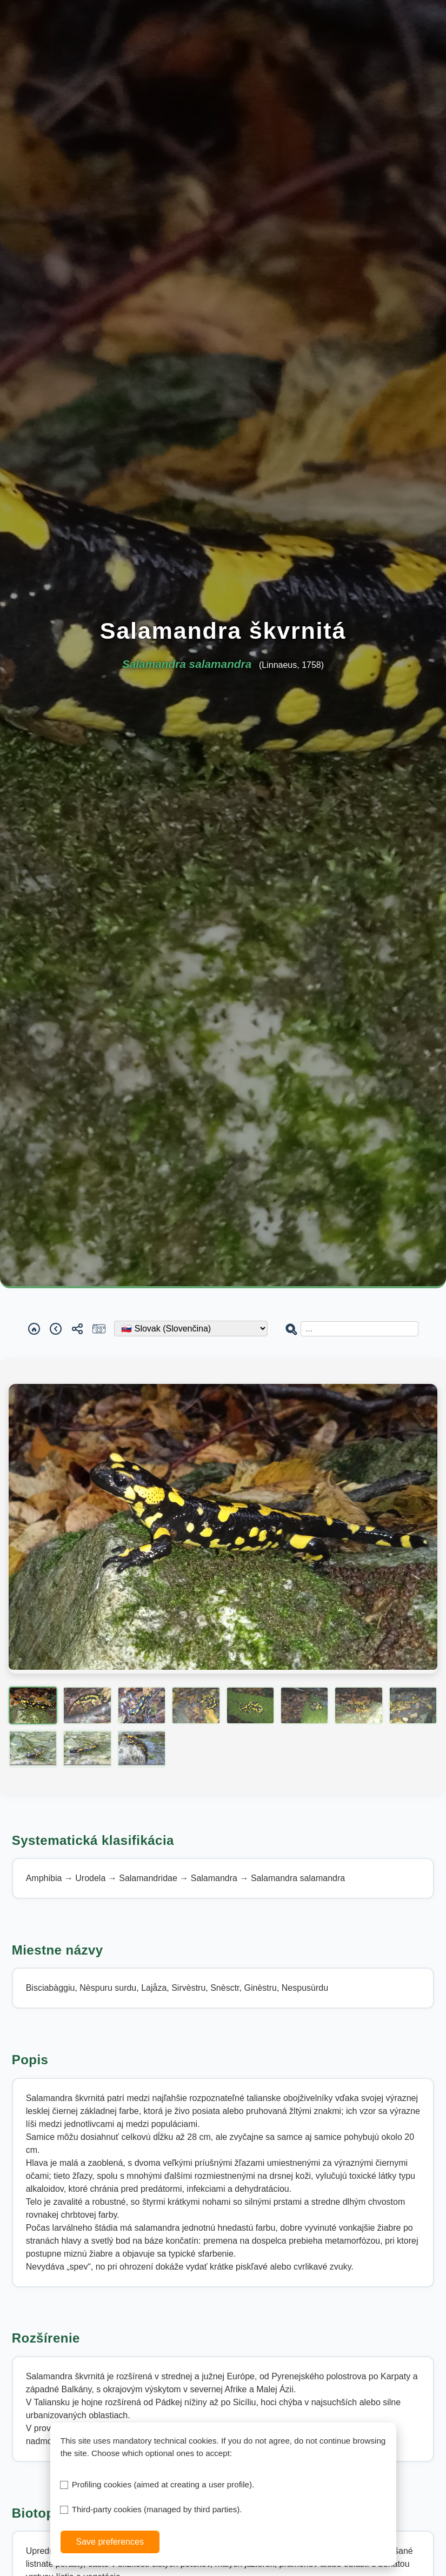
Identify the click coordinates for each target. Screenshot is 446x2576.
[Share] (77, 1328)
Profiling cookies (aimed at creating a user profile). (163, 2484)
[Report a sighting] (98, 1328)
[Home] (34, 1328)
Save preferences (109, 2541)
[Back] (55, 1328)
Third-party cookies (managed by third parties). (157, 2509)
